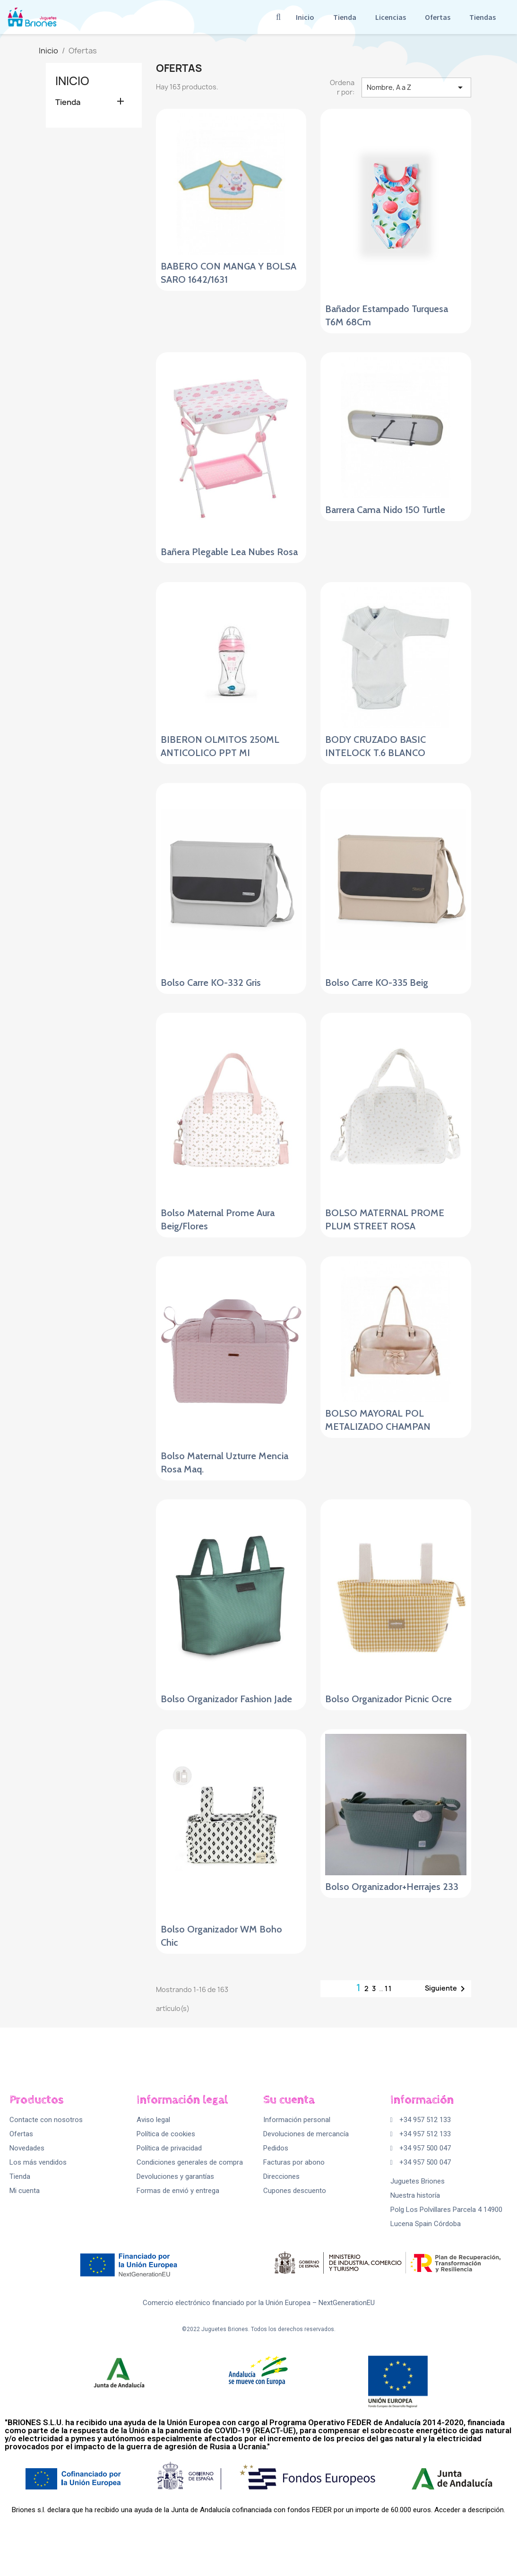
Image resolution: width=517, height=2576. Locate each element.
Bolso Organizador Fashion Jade (226, 1699)
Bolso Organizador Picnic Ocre (388, 1699)
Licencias (390, 17)
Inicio (305, 17)
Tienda (344, 17)
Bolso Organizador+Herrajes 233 (391, 1886)
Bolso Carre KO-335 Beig (376, 982)
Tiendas (482, 17)
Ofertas (437, 17)
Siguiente (446, 1988)
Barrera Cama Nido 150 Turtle (385, 509)
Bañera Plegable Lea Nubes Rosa (229, 551)
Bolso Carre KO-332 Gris (211, 982)
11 (388, 1988)
